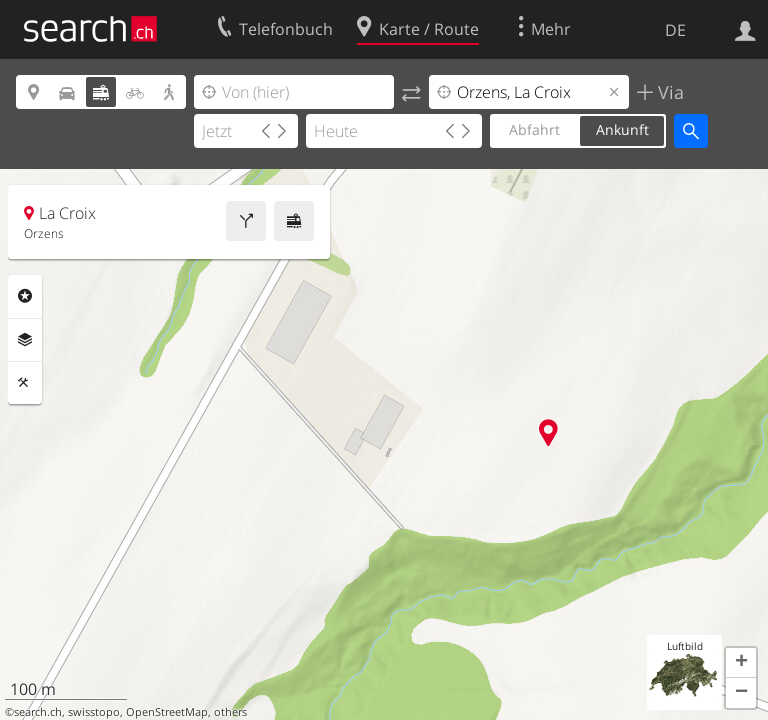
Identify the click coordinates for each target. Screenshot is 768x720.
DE (675, 30)
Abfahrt (534, 129)
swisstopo (94, 712)
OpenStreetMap (167, 712)
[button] (741, 663)
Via (668, 92)
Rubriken (25, 296)
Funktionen (25, 383)
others (230, 712)
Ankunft (622, 129)
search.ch (38, 712)
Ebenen (25, 340)
